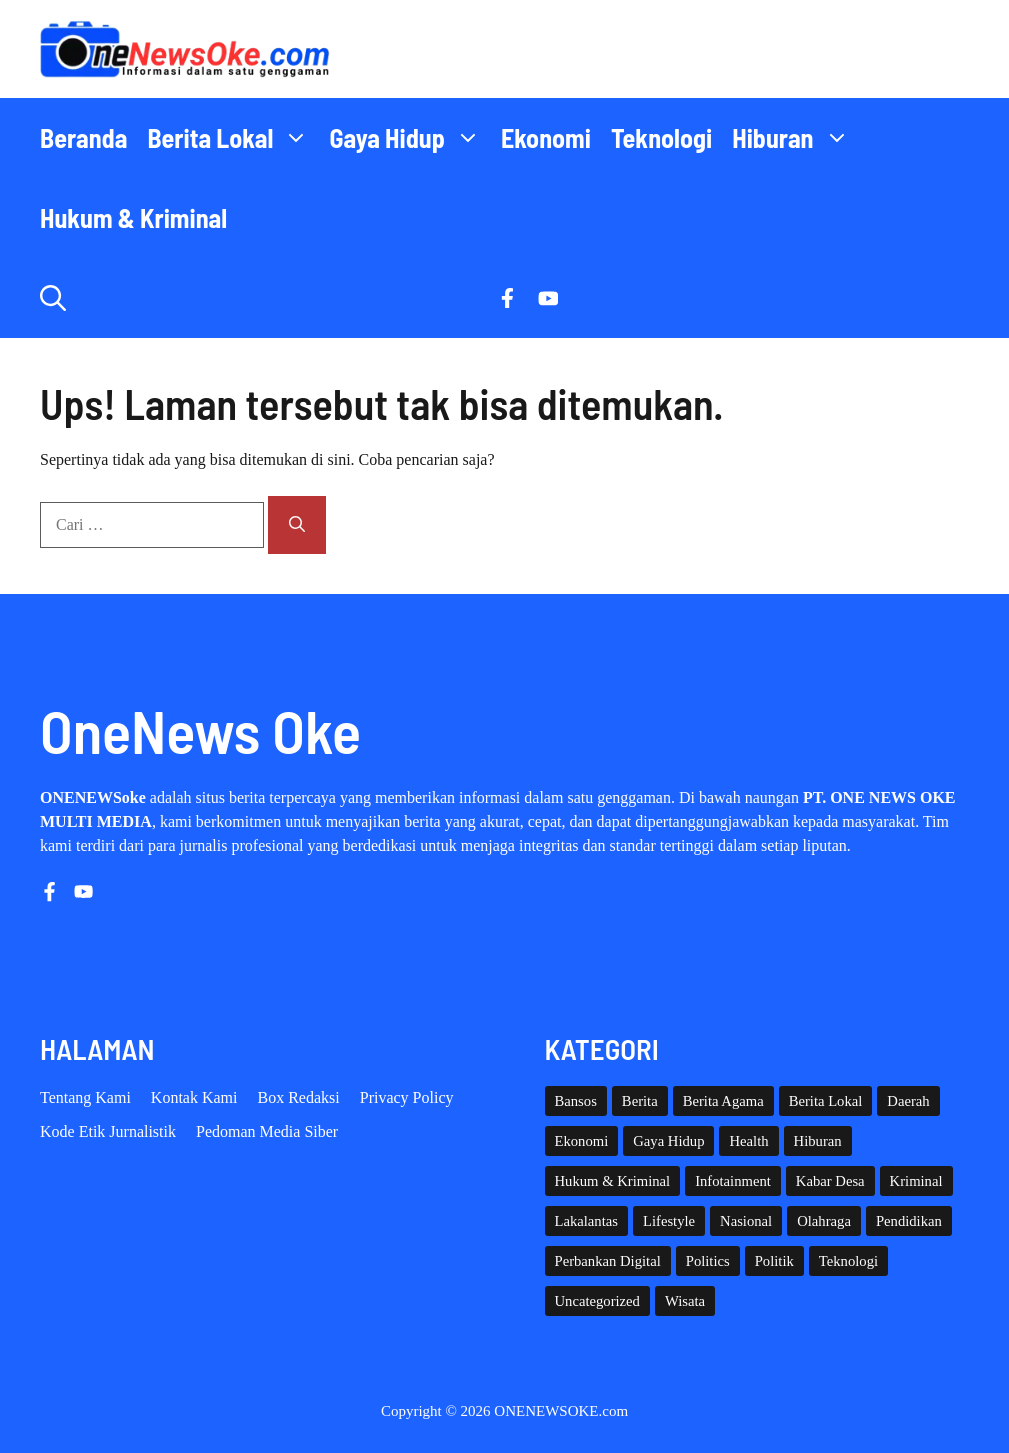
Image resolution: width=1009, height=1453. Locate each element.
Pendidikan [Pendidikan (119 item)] (909, 1221)
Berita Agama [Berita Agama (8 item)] (723, 1101)
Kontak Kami (194, 1097)
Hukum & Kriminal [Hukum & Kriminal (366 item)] (613, 1181)
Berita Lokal (233, 138)
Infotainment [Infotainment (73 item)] (733, 1181)
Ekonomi (546, 137)
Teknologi (661, 137)
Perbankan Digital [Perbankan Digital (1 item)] (608, 1261)
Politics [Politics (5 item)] (708, 1261)
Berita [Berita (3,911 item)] (640, 1101)
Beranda (83, 137)
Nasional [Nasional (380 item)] (746, 1221)
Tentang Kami (85, 1097)
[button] (53, 298)
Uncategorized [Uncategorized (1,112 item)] (597, 1301)
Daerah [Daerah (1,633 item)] (908, 1101)
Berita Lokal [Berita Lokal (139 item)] (826, 1101)
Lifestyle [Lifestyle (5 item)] (669, 1221)
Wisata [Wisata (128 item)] (685, 1301)
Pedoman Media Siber (267, 1131)
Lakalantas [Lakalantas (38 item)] (586, 1221)
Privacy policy (407, 1097)
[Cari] (297, 525)
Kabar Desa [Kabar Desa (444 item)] (830, 1181)
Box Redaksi (299, 1097)
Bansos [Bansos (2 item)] (576, 1101)
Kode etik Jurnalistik (108, 1131)
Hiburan (795, 138)
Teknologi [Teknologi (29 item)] (848, 1261)
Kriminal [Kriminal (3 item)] (916, 1181)
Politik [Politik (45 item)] (774, 1261)
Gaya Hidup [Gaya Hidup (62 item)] (668, 1141)
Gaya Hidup (410, 138)
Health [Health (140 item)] (748, 1141)
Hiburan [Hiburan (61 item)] (818, 1141)
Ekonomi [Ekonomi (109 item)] (582, 1141)
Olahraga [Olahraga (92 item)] (824, 1221)
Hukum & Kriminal (133, 217)
